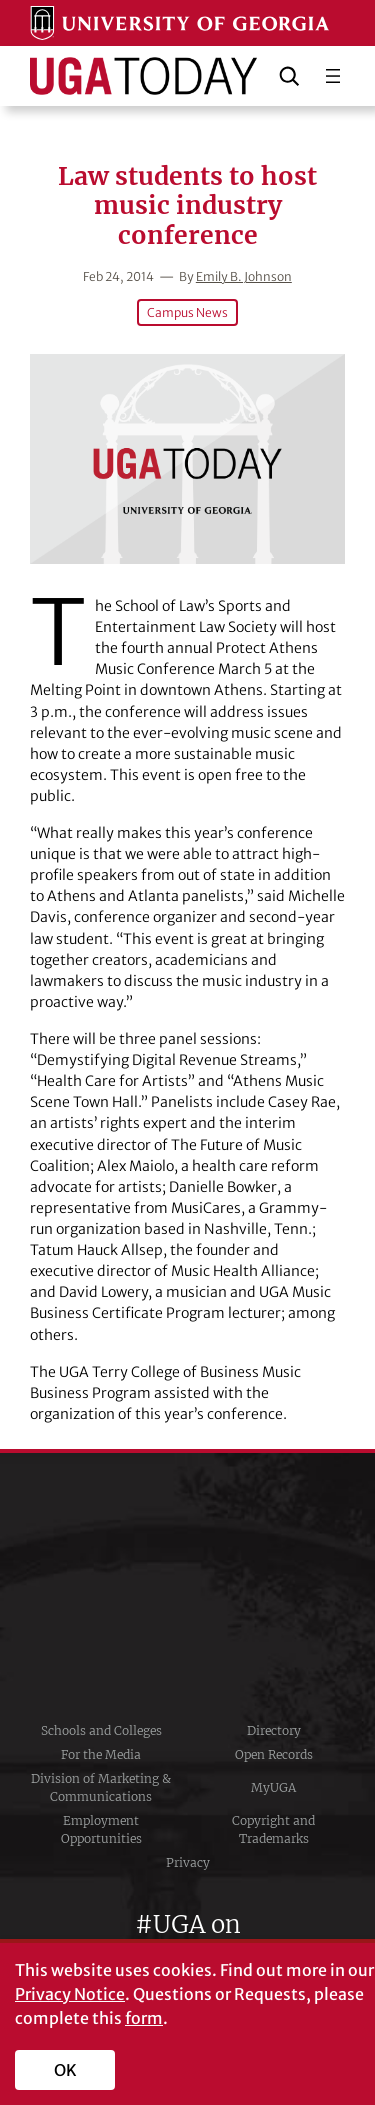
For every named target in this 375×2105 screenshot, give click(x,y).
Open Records (274, 1754)
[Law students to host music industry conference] (187, 459)
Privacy (188, 1862)
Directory (274, 1730)
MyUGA (273, 1787)
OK (65, 2070)
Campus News (187, 312)
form (144, 2018)
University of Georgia (188, 1586)
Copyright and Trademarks (273, 1829)
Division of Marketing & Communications (101, 1787)
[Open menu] (333, 76)
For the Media (101, 1754)
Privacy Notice (70, 1994)
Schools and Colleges (101, 1730)
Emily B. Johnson (244, 276)
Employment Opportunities (101, 1829)
